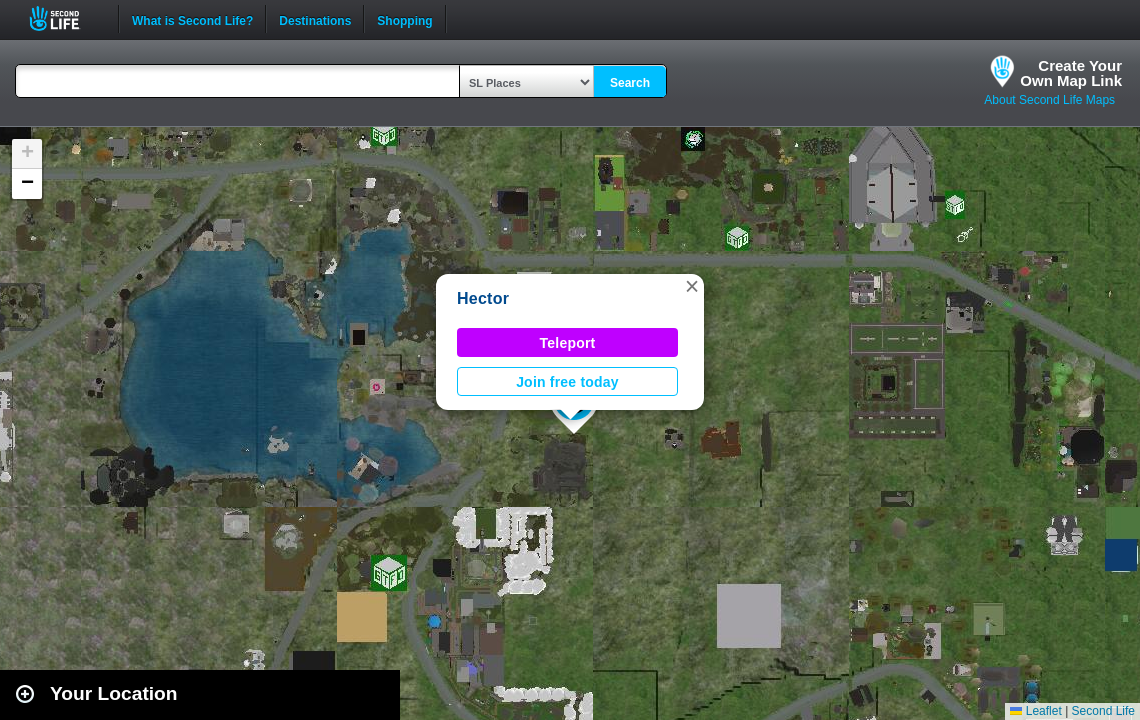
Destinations (315, 19)
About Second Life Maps (1049, 100)
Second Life (65, 18)
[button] (692, 286)
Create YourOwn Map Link (1071, 73)
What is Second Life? (192, 19)
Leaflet (1035, 711)
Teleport (568, 343)
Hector (483, 298)
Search (630, 83)
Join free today (567, 382)
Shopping (404, 19)
